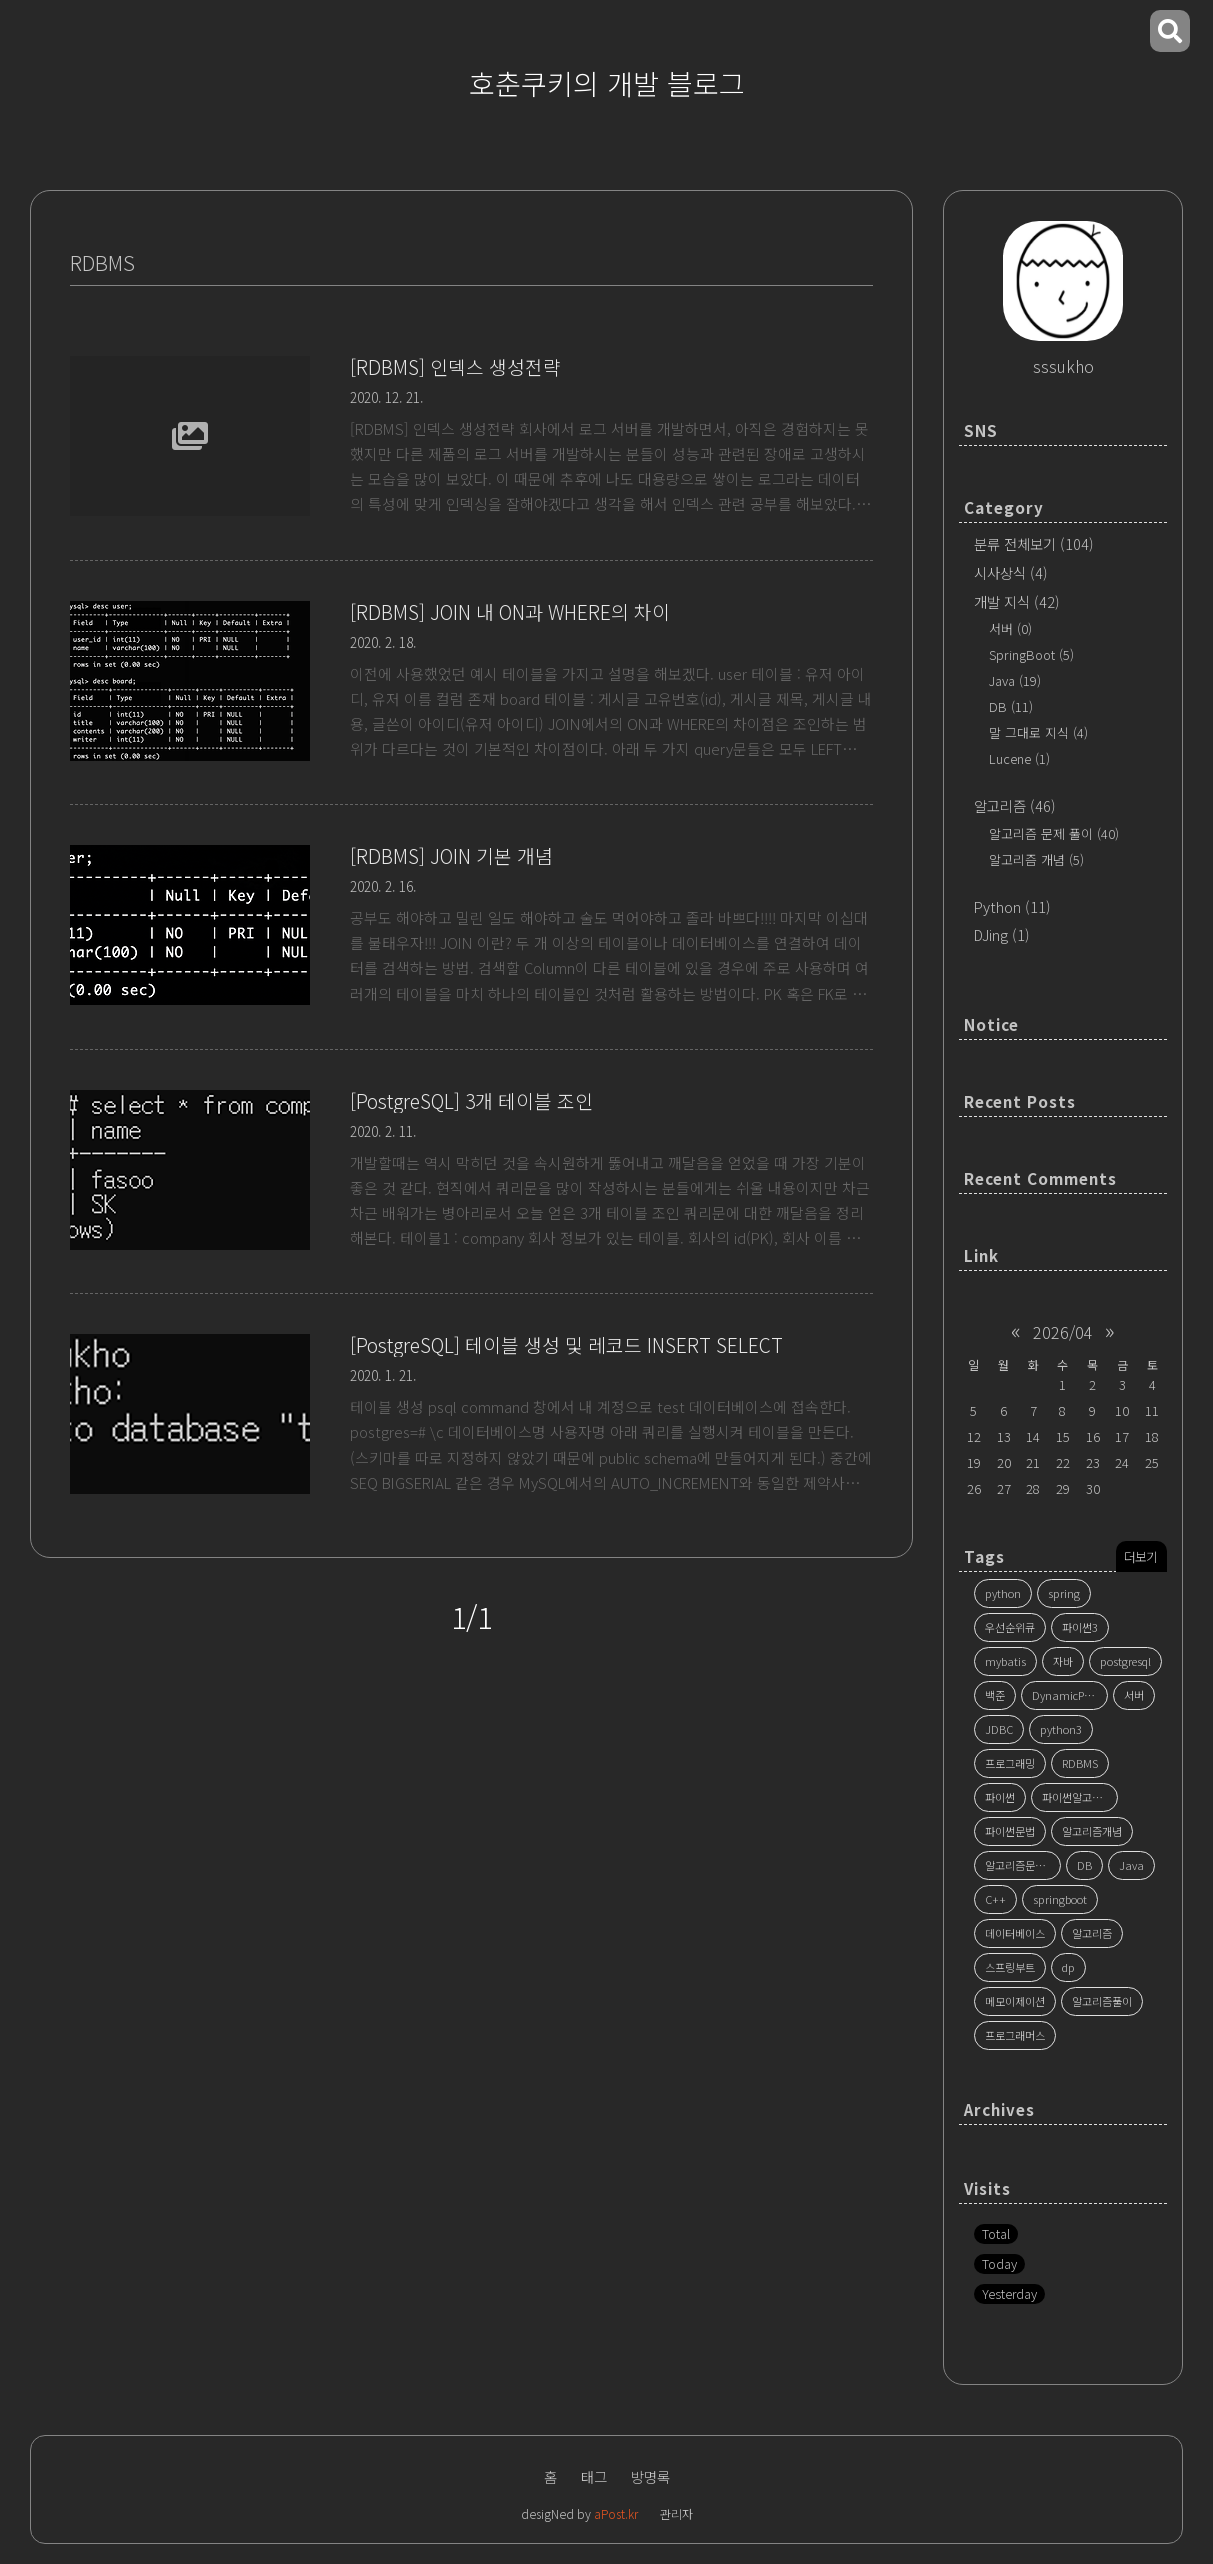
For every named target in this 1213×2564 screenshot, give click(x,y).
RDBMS (1080, 1763)
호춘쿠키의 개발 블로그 (607, 82)
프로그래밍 (1010, 1763)
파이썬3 (1080, 1627)
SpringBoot (1031, 654)
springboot (1060, 1899)
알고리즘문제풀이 (1023, 1865)
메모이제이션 (1015, 2001)
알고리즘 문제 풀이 (1054, 833)
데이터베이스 (1015, 1933)
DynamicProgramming (1070, 1695)
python (1003, 1593)
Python (1012, 906)
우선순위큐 (1010, 1627)
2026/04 (1063, 1332)
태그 (594, 2476)
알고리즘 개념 (1036, 859)
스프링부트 (1010, 1967)
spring (1064, 1593)
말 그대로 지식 (1038, 732)
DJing (1002, 934)
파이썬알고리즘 (1077, 1797)
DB (1011, 706)
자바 (1063, 1661)
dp (1068, 1967)
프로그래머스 (1015, 2035)
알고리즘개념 (1092, 1831)
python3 (1061, 1729)
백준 (995, 1695)
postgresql (1125, 1661)
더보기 (1140, 1556)
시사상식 (1011, 572)
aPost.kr (616, 2513)
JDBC (999, 1729)
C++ (995, 1899)
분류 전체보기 (1034, 543)
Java (1015, 680)
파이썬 (1000, 1797)
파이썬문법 (1010, 1831)
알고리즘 (1015, 805)
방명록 (650, 2476)
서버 (1010, 628)
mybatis (1005, 1661)
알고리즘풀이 (1102, 2001)
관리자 (676, 2513)
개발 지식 (1017, 601)
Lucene (1019, 758)
